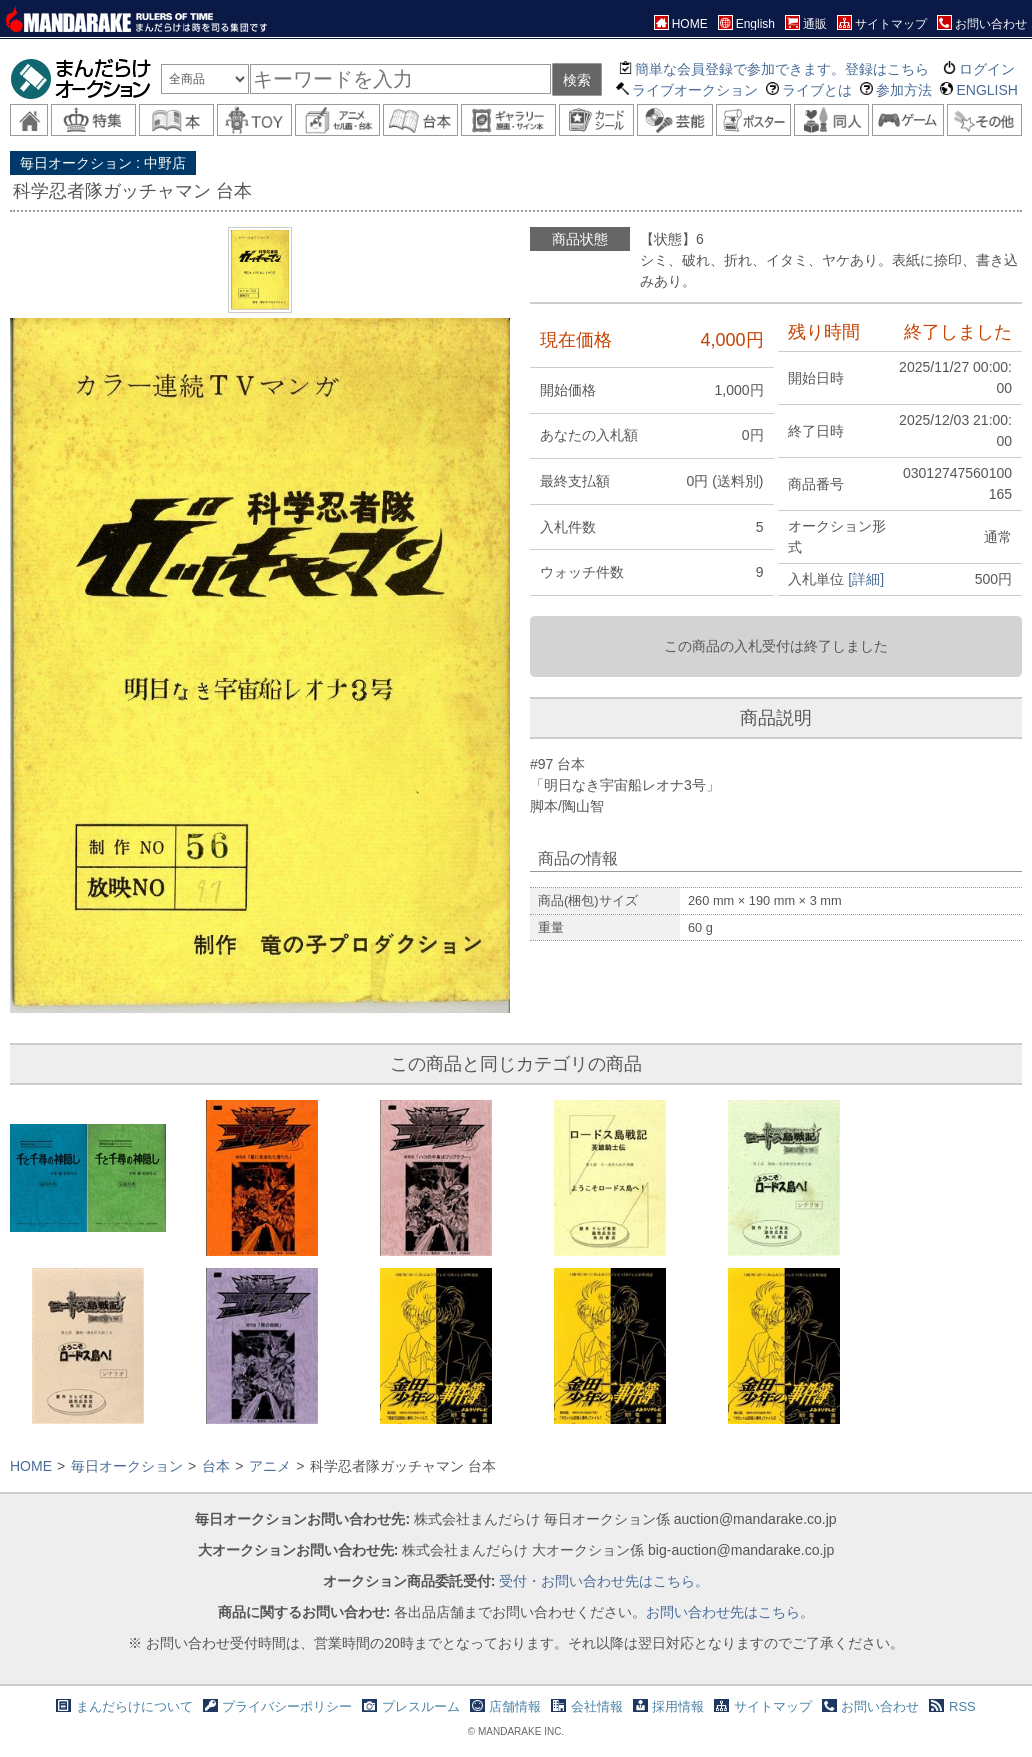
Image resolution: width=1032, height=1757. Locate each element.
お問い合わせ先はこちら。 (730, 1612)
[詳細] (866, 579)
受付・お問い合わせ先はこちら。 (604, 1581)
